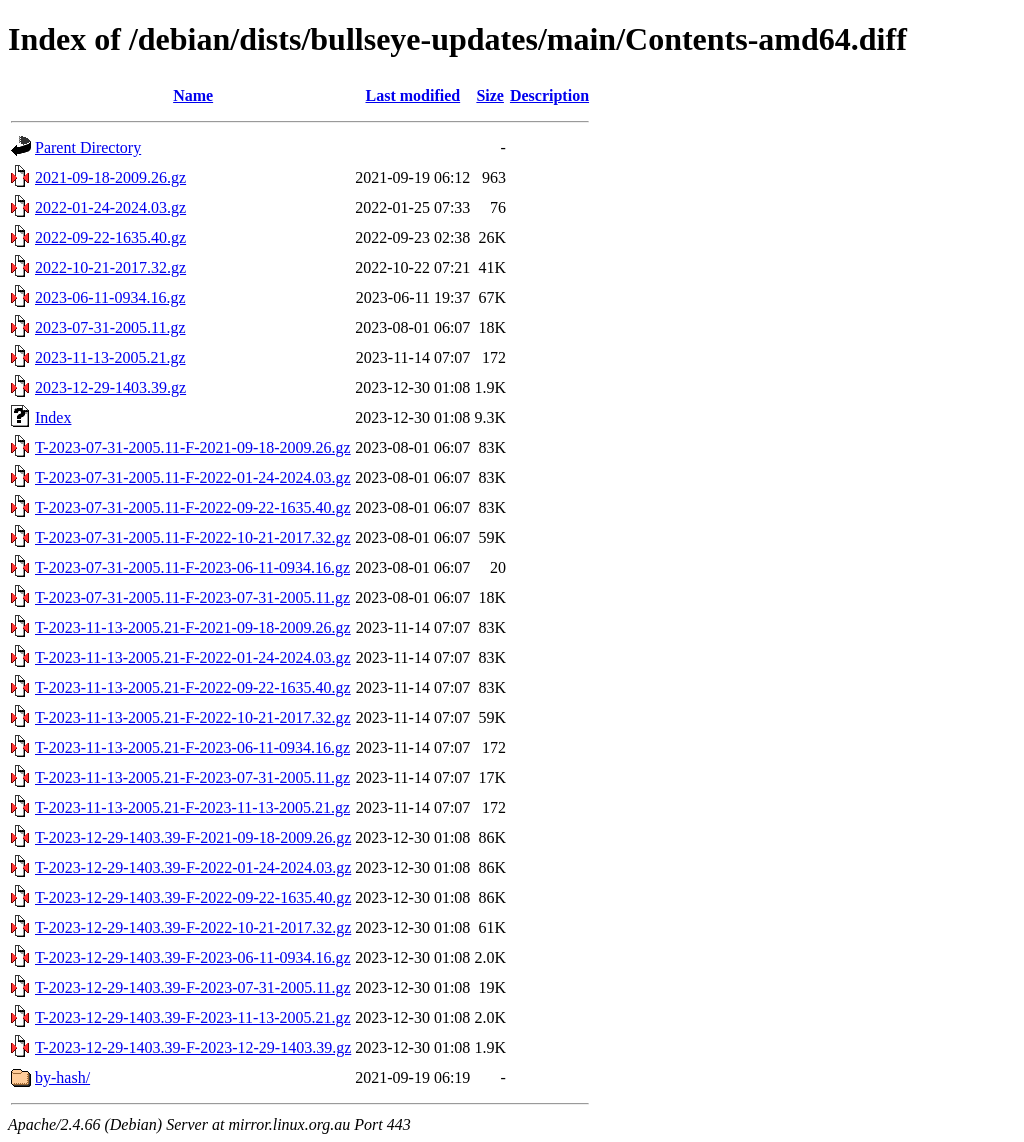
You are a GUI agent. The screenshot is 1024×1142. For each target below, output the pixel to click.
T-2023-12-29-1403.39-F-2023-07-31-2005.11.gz (193, 987)
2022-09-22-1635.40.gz (110, 237)
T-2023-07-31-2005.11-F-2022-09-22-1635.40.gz (193, 507)
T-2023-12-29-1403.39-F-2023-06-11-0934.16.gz (193, 957)
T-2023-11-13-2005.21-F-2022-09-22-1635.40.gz (193, 687)
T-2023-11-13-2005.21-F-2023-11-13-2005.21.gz (192, 807)
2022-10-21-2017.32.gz (110, 267)
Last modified (412, 95)
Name (193, 95)
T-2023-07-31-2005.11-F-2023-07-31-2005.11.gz (192, 597)
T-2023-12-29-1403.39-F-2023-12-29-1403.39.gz (193, 1047)
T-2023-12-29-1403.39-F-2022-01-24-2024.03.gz (193, 867)
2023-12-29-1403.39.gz (110, 387)
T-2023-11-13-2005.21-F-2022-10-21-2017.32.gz (193, 717)
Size (490, 95)
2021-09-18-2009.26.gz (110, 177)
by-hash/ (62, 1077)
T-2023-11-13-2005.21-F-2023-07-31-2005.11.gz (192, 777)
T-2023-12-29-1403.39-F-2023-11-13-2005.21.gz (193, 1017)
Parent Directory (88, 147)
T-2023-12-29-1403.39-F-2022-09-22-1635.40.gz (193, 897)
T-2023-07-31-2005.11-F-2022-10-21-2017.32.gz (193, 537)
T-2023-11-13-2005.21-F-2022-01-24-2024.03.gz (193, 657)
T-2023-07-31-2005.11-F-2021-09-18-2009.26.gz (193, 447)
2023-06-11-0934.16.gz (110, 297)
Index (53, 417)
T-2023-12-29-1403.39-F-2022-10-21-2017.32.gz (193, 927)
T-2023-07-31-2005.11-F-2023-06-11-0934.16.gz (192, 567)
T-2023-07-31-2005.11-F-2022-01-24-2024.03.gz (193, 477)
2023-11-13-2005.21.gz (110, 357)
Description (549, 95)
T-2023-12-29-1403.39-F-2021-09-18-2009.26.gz (193, 837)
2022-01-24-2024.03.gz (110, 207)
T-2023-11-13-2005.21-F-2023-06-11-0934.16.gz (192, 747)
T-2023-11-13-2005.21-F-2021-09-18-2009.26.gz (193, 627)
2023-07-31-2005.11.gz (110, 327)
